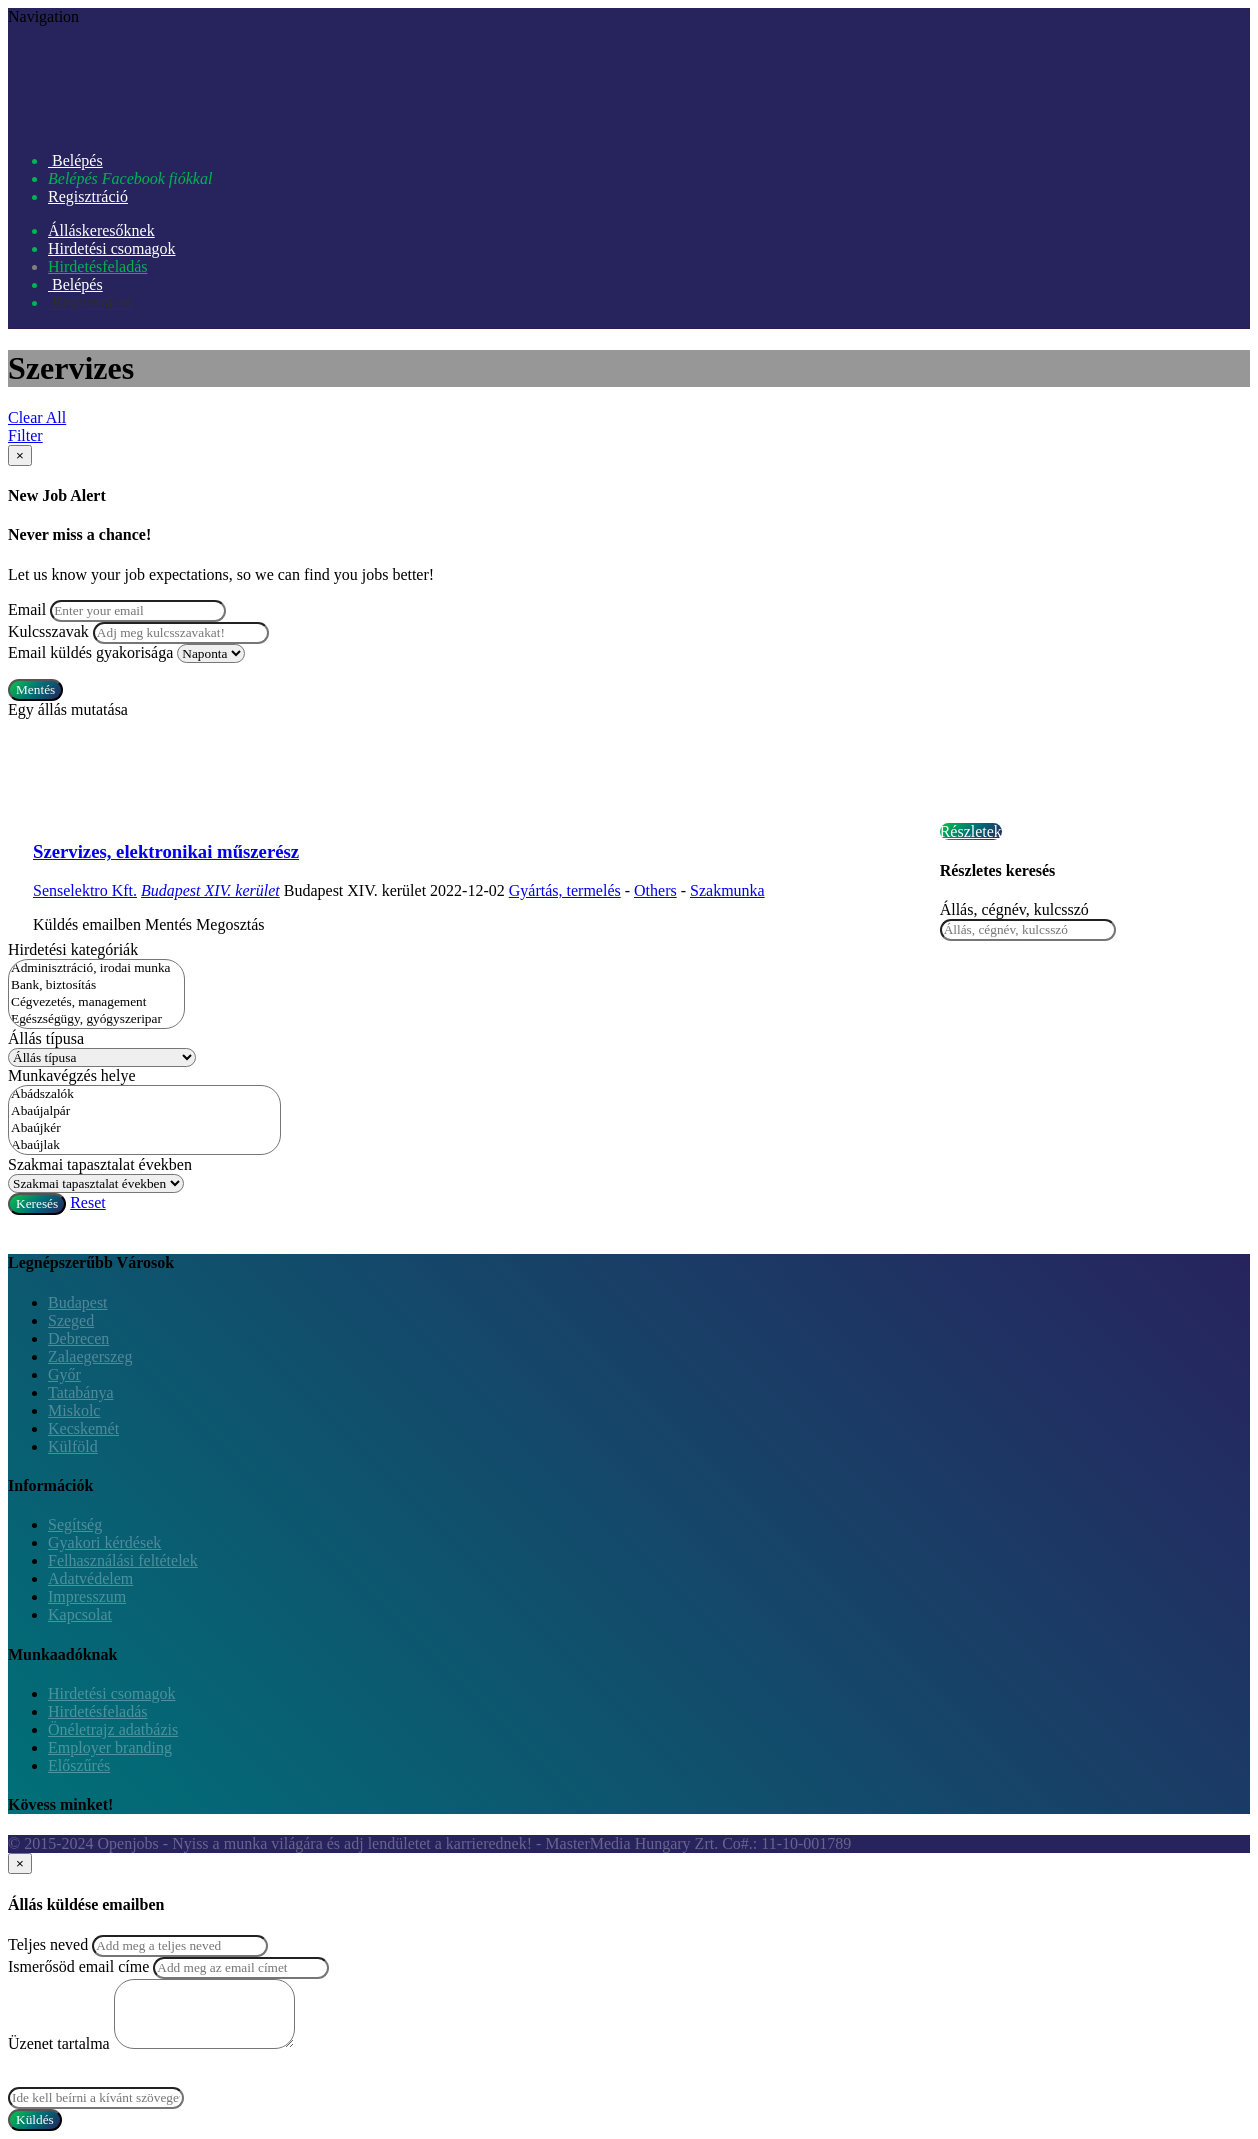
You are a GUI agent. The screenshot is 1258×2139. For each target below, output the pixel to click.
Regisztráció (88, 196)
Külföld (73, 1446)
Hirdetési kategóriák (73, 949)
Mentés (35, 689)
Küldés (35, 2119)
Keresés (37, 1203)
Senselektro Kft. (85, 890)
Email (27, 609)
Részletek (971, 831)
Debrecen (78, 1338)
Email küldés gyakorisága (90, 652)
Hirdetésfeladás (98, 266)
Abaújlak (144, 1145)
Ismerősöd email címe (78, 1966)
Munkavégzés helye (72, 1075)
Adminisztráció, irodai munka (96, 968)
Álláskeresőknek (101, 230)
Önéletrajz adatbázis (113, 1729)
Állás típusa (46, 1038)
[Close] (20, 455)
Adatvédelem (90, 1578)
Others (655, 890)
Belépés (75, 160)
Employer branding (110, 1747)
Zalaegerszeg (90, 1356)
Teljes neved (48, 1944)
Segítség (75, 1524)
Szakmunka (727, 890)
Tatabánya (81, 1392)
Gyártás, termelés (565, 890)
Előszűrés (79, 1765)
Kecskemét (83, 1428)
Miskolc (74, 1410)
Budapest (78, 1302)
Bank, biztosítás (96, 985)
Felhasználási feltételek (123, 1560)
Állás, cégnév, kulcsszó (1014, 909)
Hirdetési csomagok (112, 248)
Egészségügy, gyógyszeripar (96, 1019)
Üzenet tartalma (59, 2043)
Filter (25, 435)
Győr (64, 1374)
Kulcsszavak (48, 631)
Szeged (71, 1320)
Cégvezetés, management (96, 1002)
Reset (88, 1202)
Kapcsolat (80, 1614)
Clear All (37, 417)
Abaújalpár (144, 1111)
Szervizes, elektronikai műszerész (166, 851)
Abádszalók (144, 1094)
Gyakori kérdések (104, 1542)
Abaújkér (144, 1128)
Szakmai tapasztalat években (100, 1164)
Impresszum (87, 1596)
